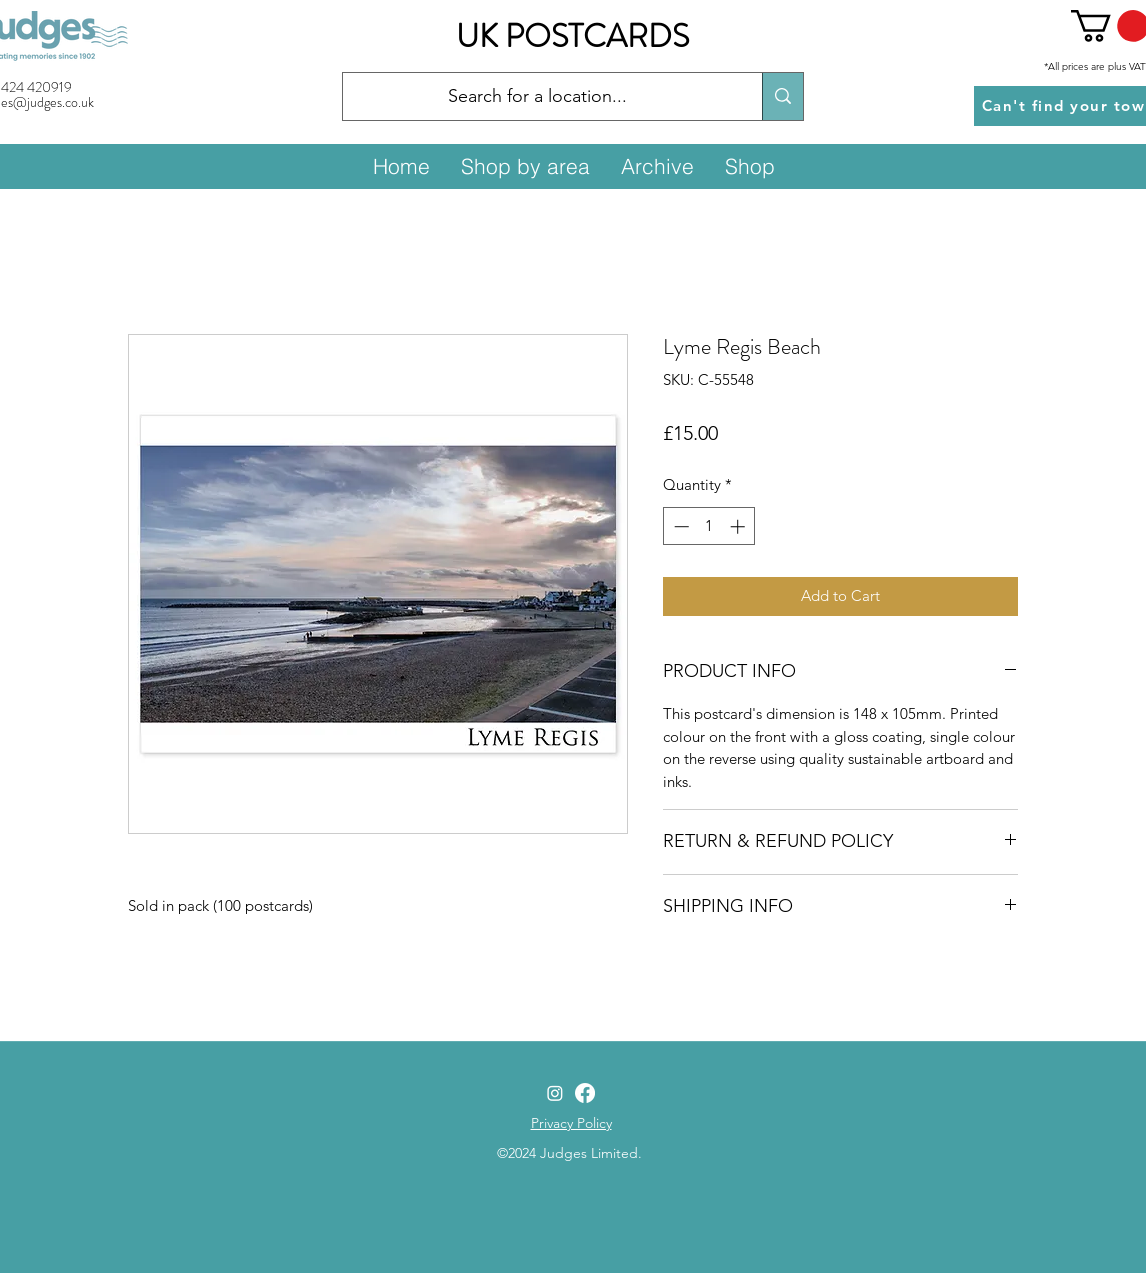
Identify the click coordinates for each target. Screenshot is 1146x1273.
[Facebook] (585, 1093)
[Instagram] (555, 1093)
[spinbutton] (709, 526)
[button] (525, 166)
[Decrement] (679, 526)
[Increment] (739, 526)
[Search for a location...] (537, 97)
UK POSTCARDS (572, 36)
